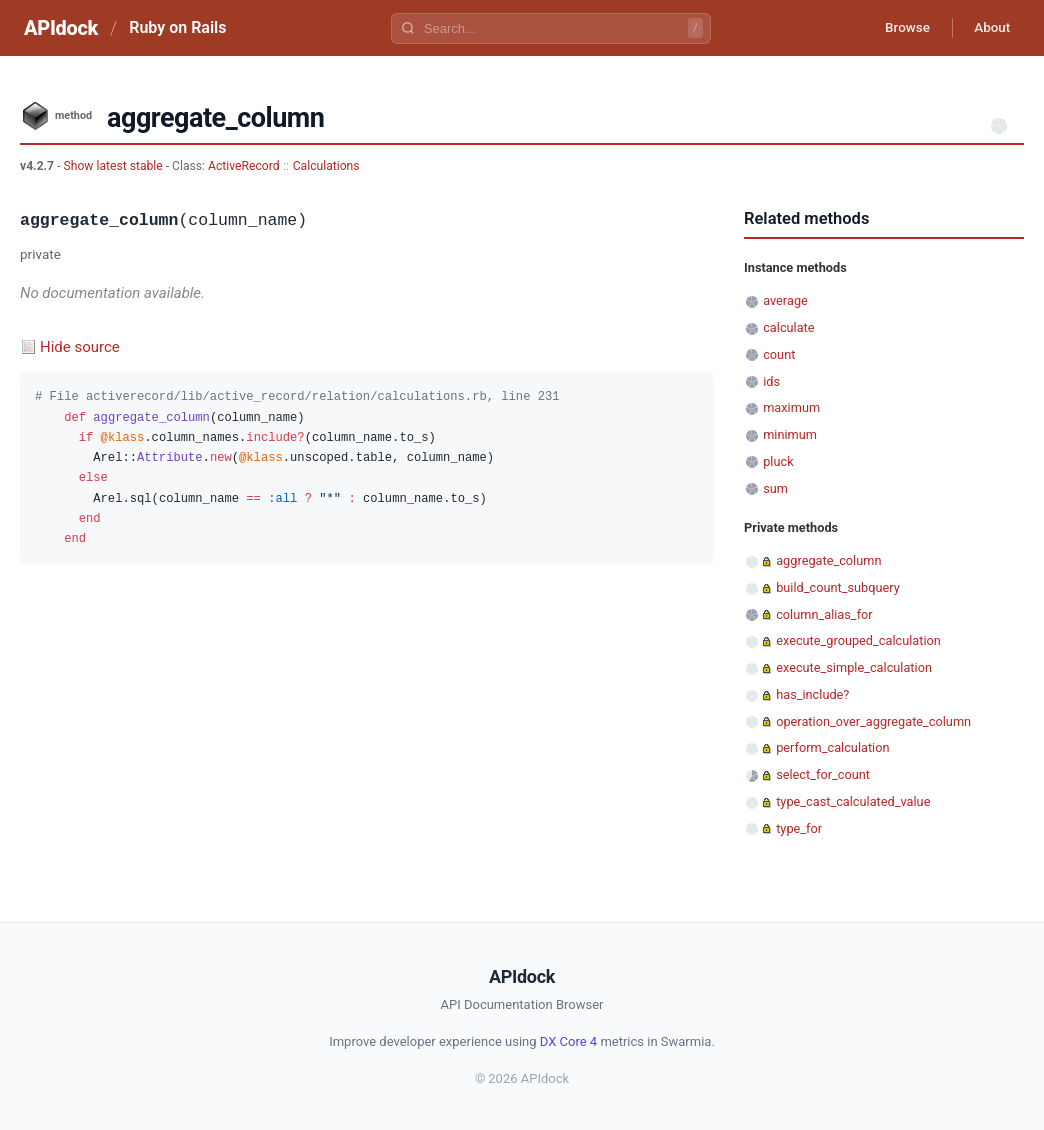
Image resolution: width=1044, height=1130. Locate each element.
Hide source (80, 347)
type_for (799, 828)
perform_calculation (832, 747)
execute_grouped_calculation (858, 640)
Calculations (326, 166)
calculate (788, 327)
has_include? (812, 694)
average (785, 300)
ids (771, 381)
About (989, 28)
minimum (790, 434)
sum (775, 488)
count (779, 354)
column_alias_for (824, 614)
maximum (791, 407)
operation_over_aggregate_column (873, 721)
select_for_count (823, 774)
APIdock (61, 28)
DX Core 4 (568, 1041)
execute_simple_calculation (854, 667)
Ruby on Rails (177, 27)
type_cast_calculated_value (853, 801)
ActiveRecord (244, 166)
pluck (778, 461)
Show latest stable (114, 166)
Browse (898, 28)
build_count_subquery (838, 587)
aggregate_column (828, 560)
